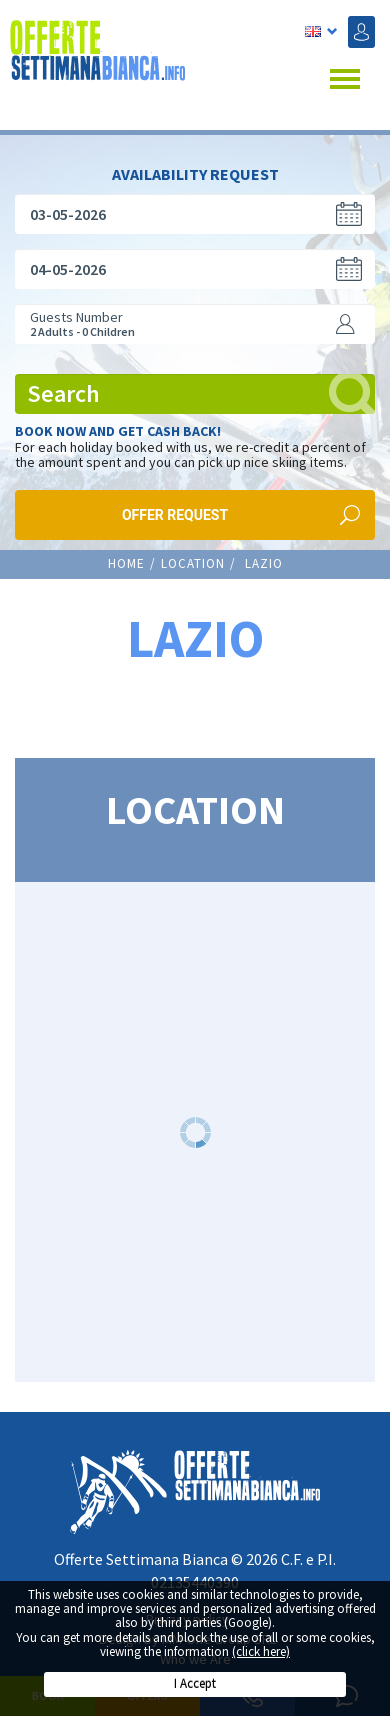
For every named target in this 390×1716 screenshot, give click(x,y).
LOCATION (193, 557)
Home (126, 557)
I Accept (195, 1683)
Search (201, 388)
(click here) (261, 1651)
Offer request (175, 509)
